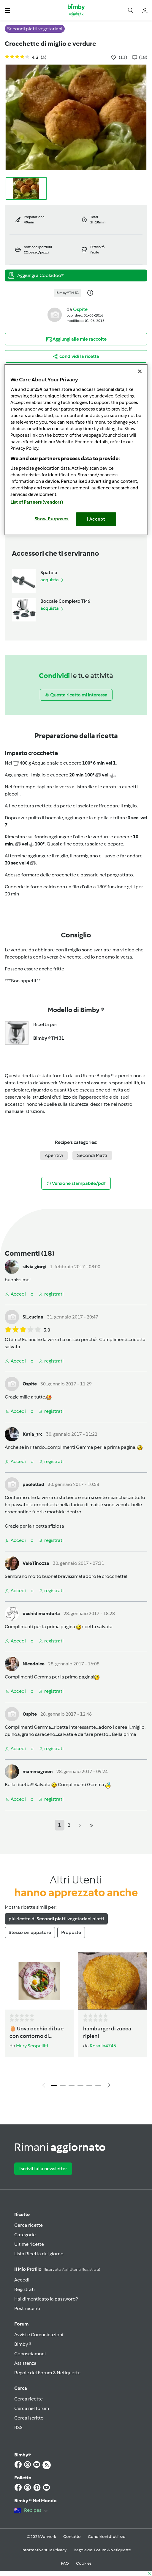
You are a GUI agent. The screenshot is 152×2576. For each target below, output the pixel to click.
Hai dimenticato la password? (46, 2299)
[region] (76, 449)
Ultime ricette (29, 2244)
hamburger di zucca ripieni (107, 2032)
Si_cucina (33, 1317)
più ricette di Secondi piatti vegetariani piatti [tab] (56, 1919)
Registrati (24, 2289)
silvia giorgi (34, 1266)
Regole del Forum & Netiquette (47, 2372)
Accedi (21, 2280)
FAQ (65, 2563)
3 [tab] (72, 2085)
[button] (7, 10)
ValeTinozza (36, 1563)
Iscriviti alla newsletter (43, 2168)
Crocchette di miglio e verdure (50, 44)
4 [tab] (80, 2085)
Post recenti (27, 2308)
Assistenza (25, 2363)
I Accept (96, 519)
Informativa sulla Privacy (43, 2549)
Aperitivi (54, 1155)
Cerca (20, 2388)
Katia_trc (32, 1434)
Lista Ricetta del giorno (39, 2253)
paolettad (33, 1484)
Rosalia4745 (103, 2046)
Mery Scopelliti (32, 2046)
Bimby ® (22, 2344)
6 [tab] (98, 2085)
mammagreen (38, 1771)
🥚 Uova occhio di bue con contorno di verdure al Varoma (37, 2032)
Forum (21, 2324)
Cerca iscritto (29, 2418)
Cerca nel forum (31, 2408)
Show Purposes (52, 519)
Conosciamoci (30, 2353)
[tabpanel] (76, 2021)
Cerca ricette (28, 2225)
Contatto (72, 2536)
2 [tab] (63, 2085)
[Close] (139, 371)
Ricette (22, 2214)
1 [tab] (54, 2085)
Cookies (83, 2563)
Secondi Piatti (92, 1155)
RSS (18, 2427)
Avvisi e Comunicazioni (38, 2334)
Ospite (80, 309)
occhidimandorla (41, 1613)
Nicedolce (34, 1664)
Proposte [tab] (71, 1932)
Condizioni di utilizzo (107, 2536)
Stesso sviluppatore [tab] (30, 1932)
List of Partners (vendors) (37, 502)
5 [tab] (89, 2085)
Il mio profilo (57, 2269)
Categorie (25, 2234)
